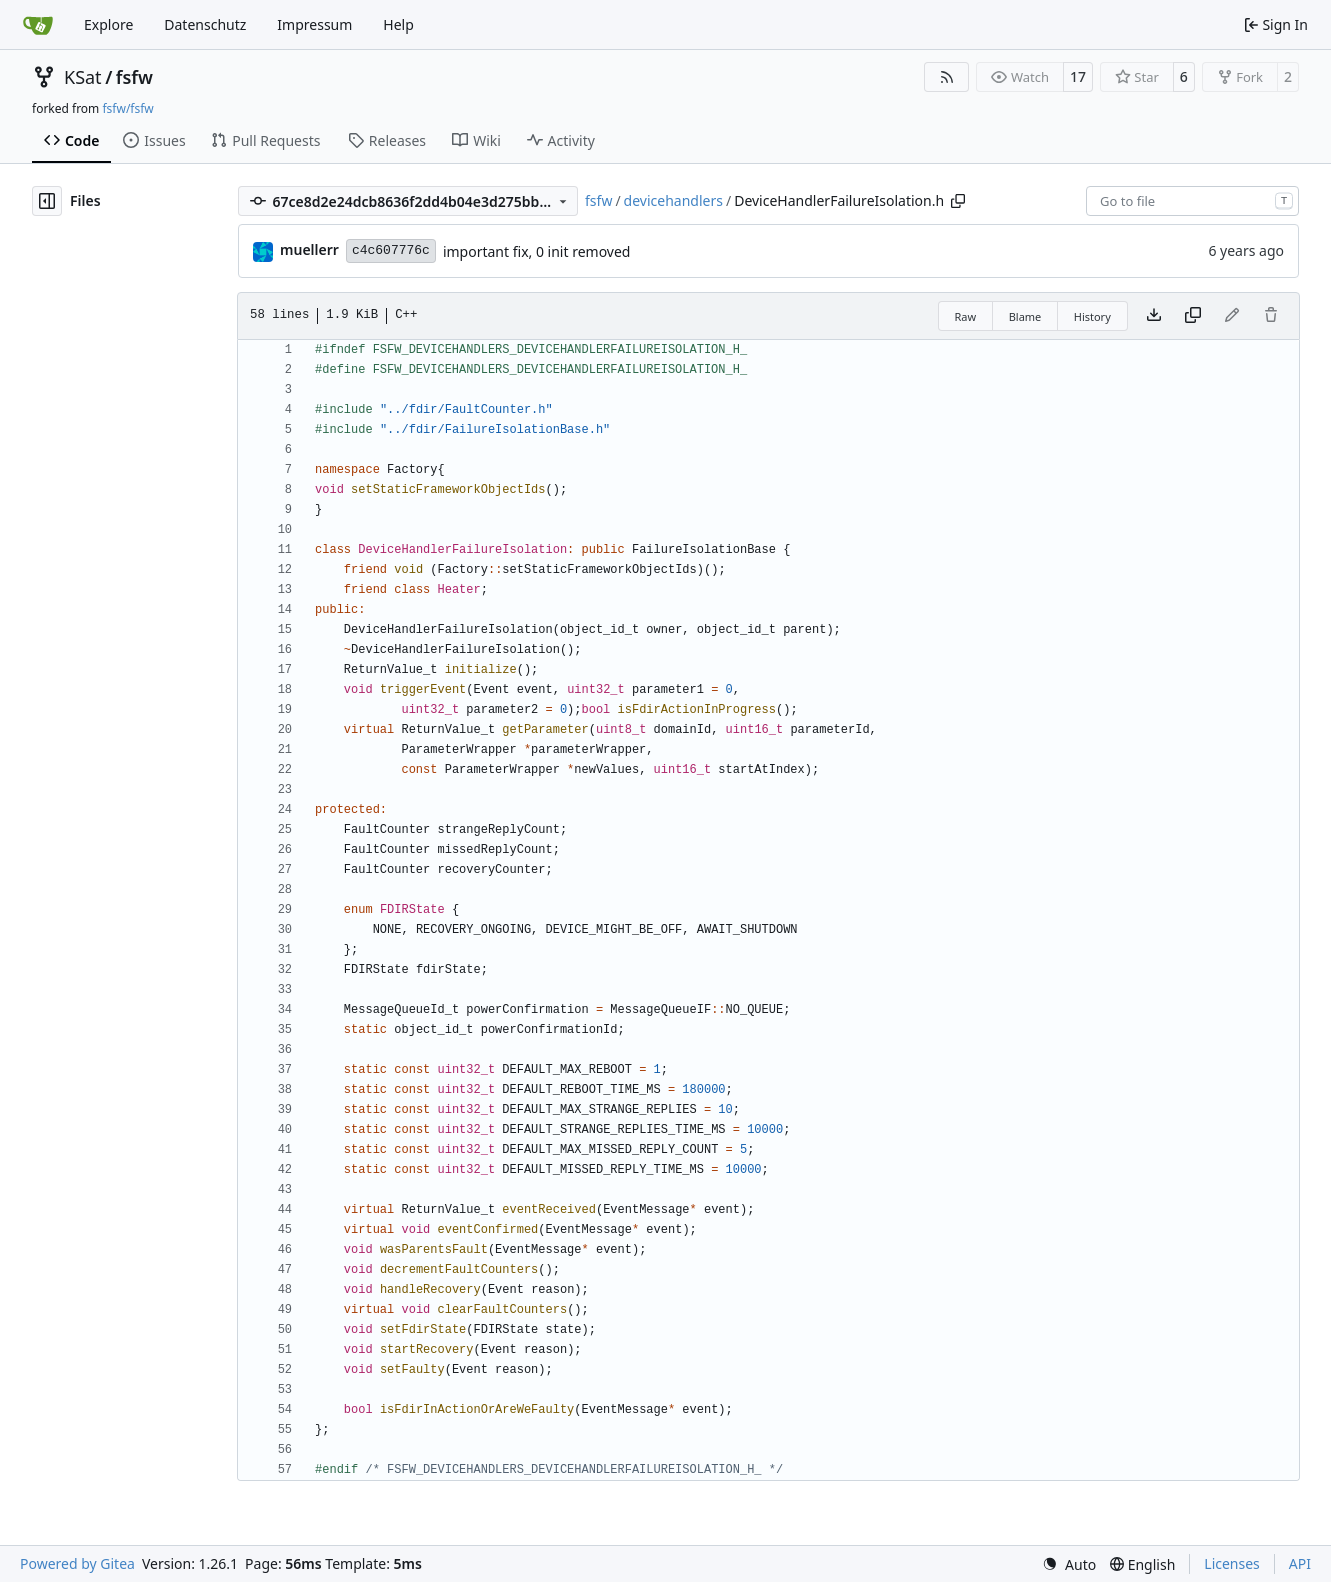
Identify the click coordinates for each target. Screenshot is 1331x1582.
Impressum (314, 24)
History (1092, 316)
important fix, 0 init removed (537, 251)
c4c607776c (391, 250)
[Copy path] (958, 201)
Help (398, 24)
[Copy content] (1193, 316)
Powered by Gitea (77, 1563)
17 (1078, 76)
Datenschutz (205, 24)
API (1300, 1563)
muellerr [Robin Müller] (309, 249)
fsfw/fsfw (127, 108)
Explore (108, 24)
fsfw (134, 77)
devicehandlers (673, 200)
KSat (83, 77)
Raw (966, 316)
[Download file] (1154, 316)
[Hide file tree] (47, 201)
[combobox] (1192, 201)
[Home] (38, 25)
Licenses (1232, 1563)
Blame (1025, 316)
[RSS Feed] (947, 77)
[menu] (1069, 1564)
